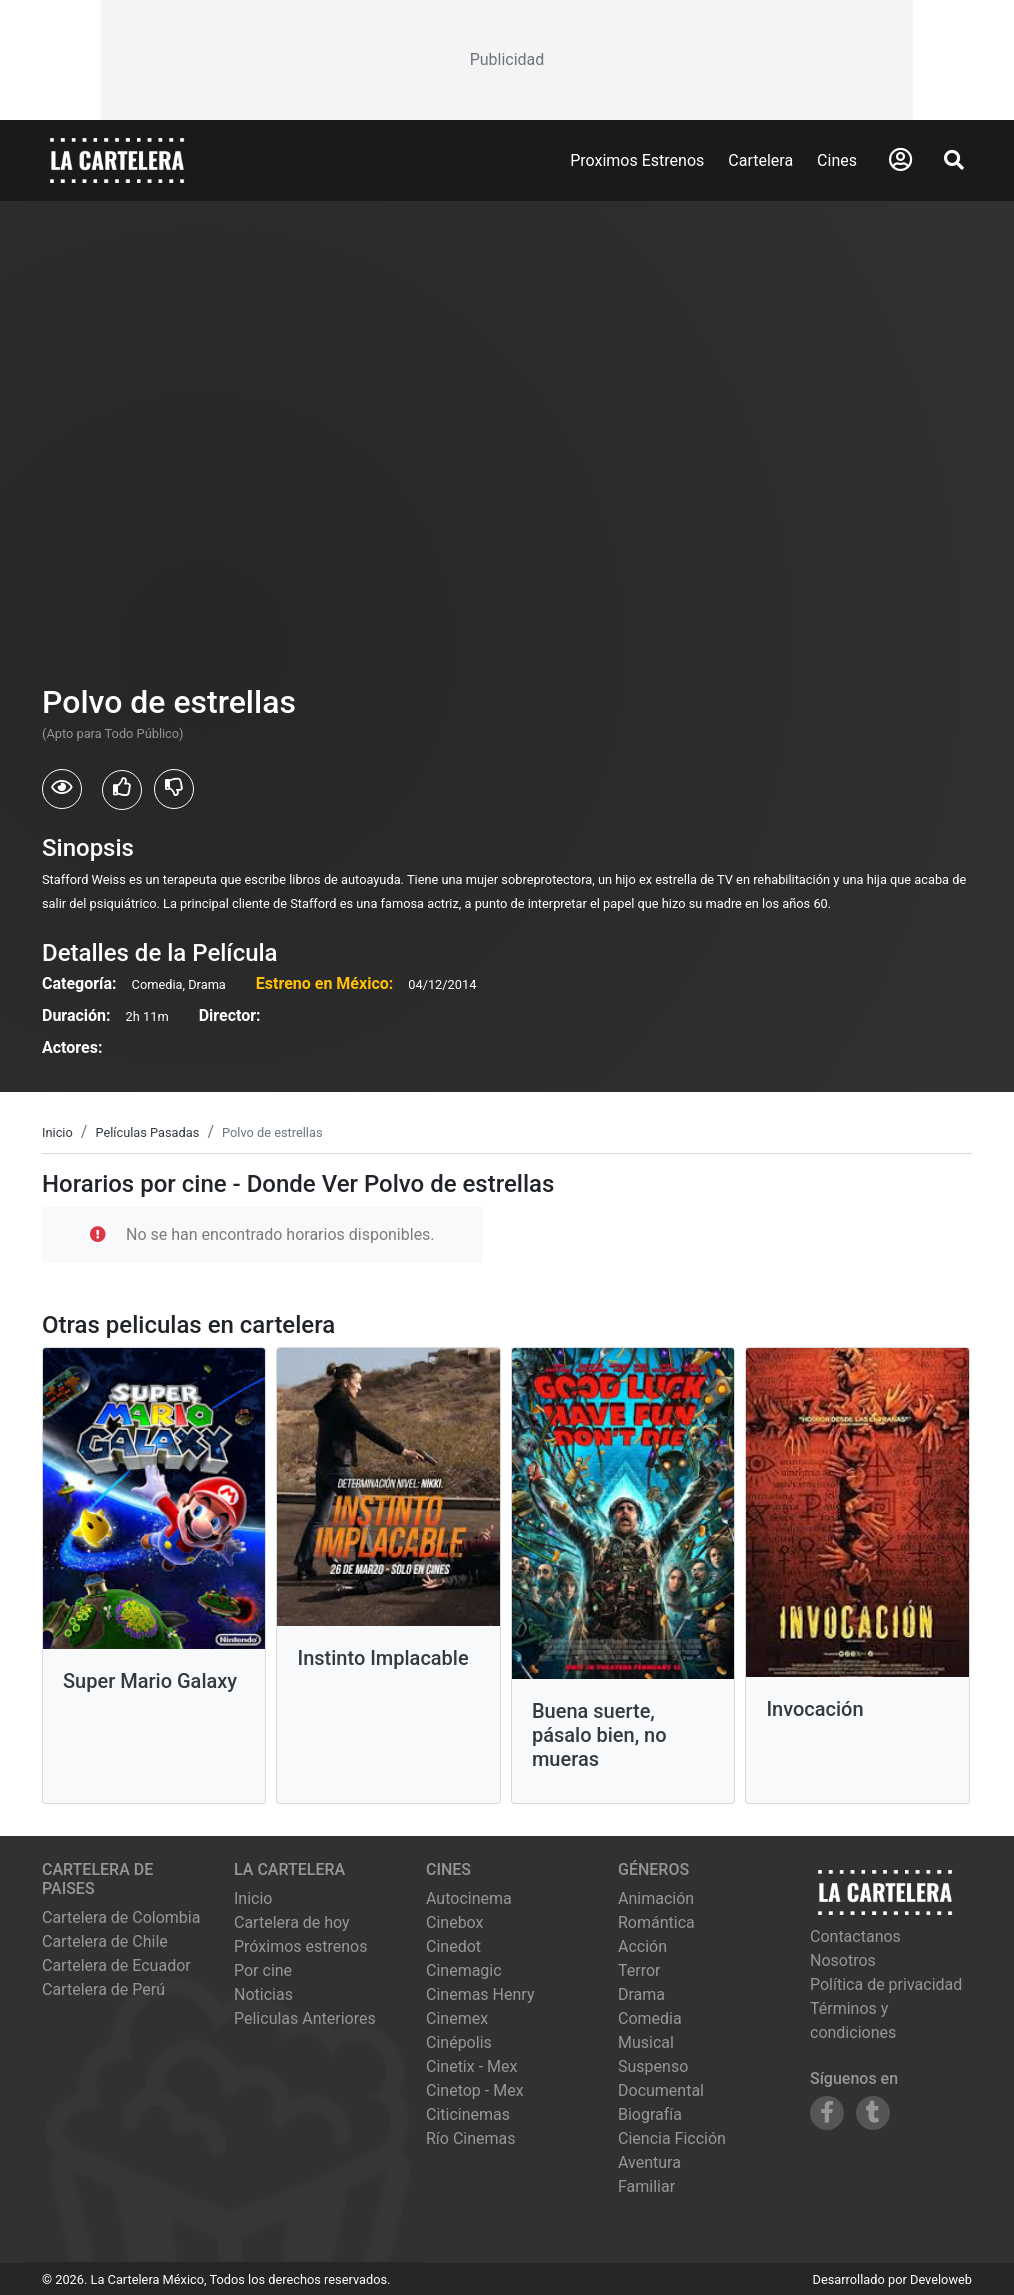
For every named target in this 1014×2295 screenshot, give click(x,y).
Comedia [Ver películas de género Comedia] (650, 2018)
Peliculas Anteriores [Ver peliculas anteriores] (305, 2018)
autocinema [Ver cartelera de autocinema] (469, 1898)
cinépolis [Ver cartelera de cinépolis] (459, 2042)
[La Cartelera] (117, 159)
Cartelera (760, 160)
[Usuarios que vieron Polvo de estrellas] (62, 789)
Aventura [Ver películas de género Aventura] (649, 2162)
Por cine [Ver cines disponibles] (263, 1970)
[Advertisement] (506, 60)
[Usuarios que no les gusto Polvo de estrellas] (174, 789)
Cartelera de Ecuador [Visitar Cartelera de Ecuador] (116, 1965)
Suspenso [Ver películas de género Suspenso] (653, 2066)
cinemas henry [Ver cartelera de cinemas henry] (480, 1994)
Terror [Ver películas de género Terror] (639, 1970)
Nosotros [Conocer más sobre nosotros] (843, 1960)
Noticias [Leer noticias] (263, 1994)
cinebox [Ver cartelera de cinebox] (455, 1922)
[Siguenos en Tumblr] (873, 2113)
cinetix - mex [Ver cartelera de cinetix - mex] (471, 2066)
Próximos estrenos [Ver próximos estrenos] (300, 1946)
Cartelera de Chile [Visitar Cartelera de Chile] (105, 1941)
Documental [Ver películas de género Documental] (661, 2090)
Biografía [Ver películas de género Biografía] (650, 2114)
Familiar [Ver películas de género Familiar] (646, 2186)
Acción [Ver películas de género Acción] (642, 1946)
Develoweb (941, 2279)
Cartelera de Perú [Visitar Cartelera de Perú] (103, 1989)
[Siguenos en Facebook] (827, 2113)
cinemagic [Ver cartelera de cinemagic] (464, 1970)
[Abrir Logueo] (900, 160)
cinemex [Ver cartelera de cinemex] (457, 2018)
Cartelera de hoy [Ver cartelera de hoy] (292, 1922)
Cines (837, 160)
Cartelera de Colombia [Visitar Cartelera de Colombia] (121, 1917)
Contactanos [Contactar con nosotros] (855, 1936)
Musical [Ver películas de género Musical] (646, 2042)
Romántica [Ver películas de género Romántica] (656, 1922)
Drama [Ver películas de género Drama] (641, 1994)
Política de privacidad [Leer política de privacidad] (886, 1984)
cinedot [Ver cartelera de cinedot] (453, 1946)
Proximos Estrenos (637, 160)
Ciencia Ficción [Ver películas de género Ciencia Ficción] (672, 2138)
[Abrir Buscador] (954, 160)
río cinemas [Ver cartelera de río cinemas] (471, 2138)
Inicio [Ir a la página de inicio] (253, 1898)
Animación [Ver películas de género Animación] (656, 1898)
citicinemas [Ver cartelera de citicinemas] (468, 2114)
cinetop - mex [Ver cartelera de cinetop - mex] (475, 2090)
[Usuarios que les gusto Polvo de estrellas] (122, 790)
